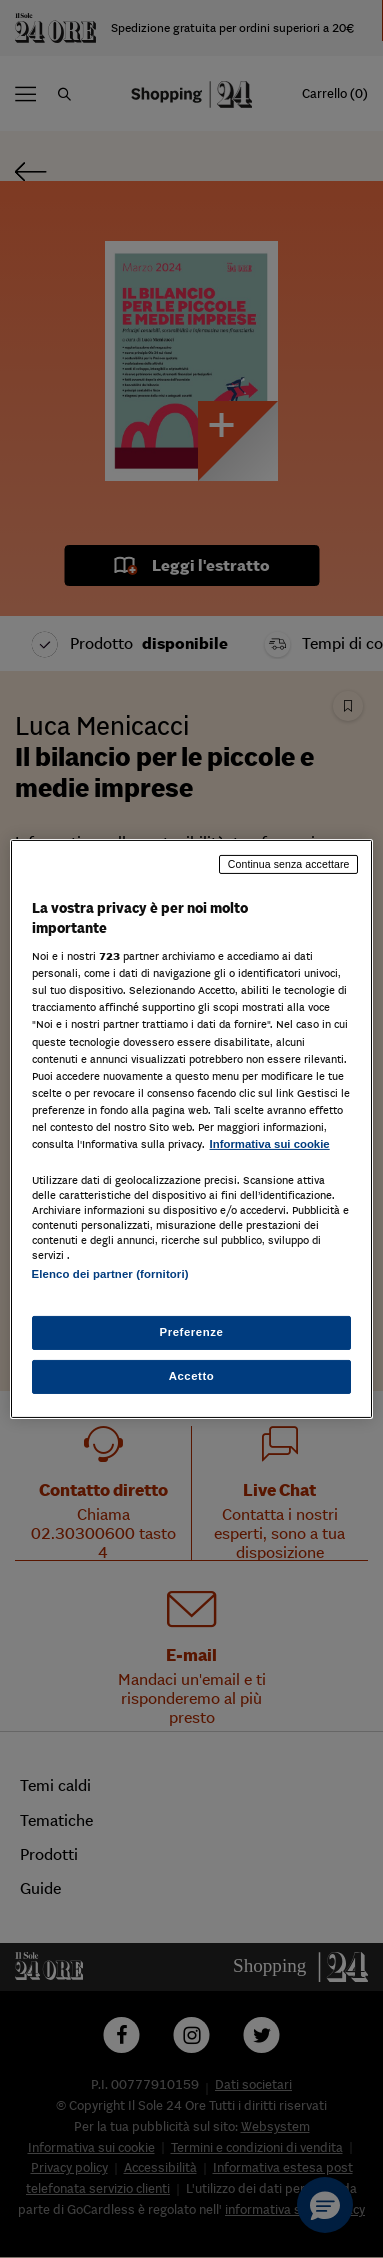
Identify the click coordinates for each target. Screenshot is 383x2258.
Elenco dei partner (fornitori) (110, 1274)
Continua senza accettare (289, 864)
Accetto (192, 1376)
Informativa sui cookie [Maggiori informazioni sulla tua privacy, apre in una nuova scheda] (270, 1144)
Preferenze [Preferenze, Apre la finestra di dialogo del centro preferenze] (192, 1332)
